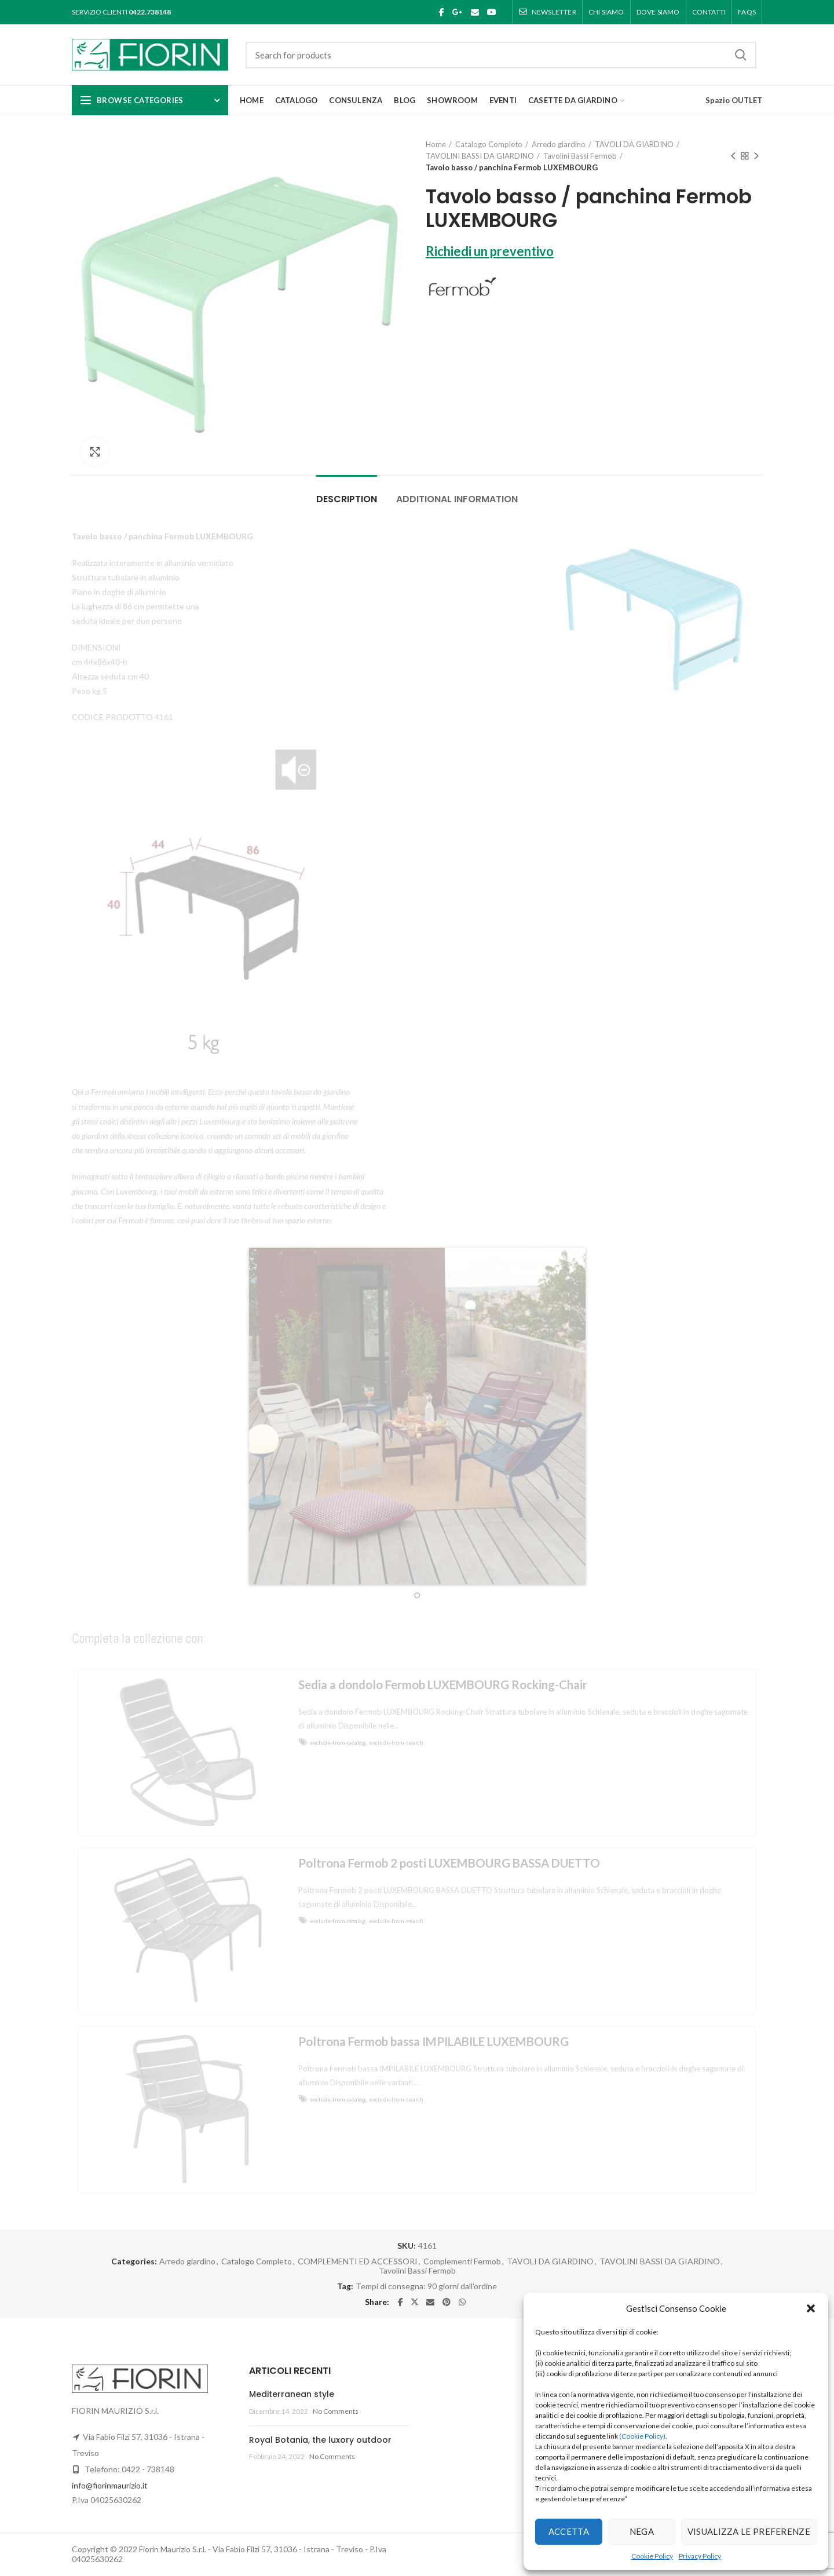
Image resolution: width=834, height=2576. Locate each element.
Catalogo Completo (488, 144)
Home (436, 144)
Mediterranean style (291, 2394)
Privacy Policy (700, 2556)
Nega (642, 2531)
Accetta (568, 2531)
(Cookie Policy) (642, 2436)
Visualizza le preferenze (748, 2531)
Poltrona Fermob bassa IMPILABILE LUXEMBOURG (433, 2041)
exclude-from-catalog (337, 1742)
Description (346, 499)
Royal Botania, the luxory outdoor (320, 2440)
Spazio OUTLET (733, 100)
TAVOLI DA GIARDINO (634, 144)
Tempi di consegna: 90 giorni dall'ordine (426, 2286)
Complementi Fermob (462, 2261)
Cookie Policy (652, 2556)
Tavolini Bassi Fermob (580, 155)
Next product (756, 156)
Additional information (457, 499)
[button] (811, 2308)
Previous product (733, 156)
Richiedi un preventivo (490, 251)
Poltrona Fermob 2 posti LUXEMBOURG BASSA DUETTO (449, 1863)
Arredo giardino (559, 144)
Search (740, 55)
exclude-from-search (396, 1742)
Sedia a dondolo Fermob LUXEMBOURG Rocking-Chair (442, 1684)
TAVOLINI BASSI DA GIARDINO (480, 155)
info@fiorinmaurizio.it (110, 2485)
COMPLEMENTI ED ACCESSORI (358, 2261)
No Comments (336, 2411)
